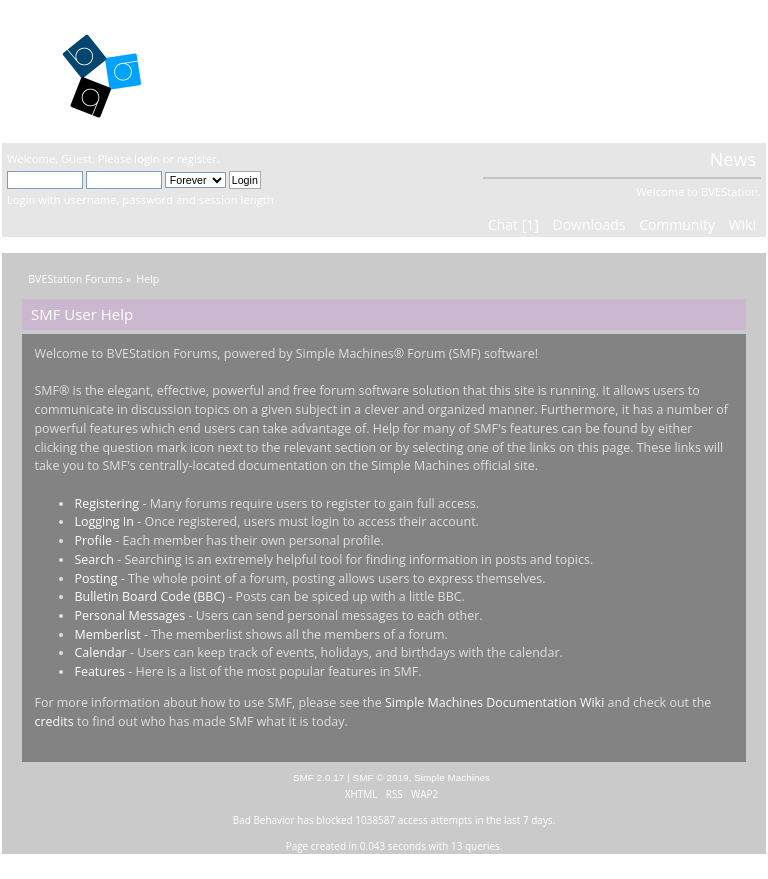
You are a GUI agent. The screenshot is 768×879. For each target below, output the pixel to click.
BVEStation (257, 70)
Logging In (103, 521)
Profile (93, 540)
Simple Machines (452, 777)
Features (99, 671)
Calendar (100, 652)
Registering (106, 503)
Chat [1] (513, 224)
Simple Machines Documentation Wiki (494, 702)
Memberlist (107, 634)
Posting (95, 578)
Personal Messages (129, 615)
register (197, 158)
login (146, 158)
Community (677, 224)
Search (93, 559)
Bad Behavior (264, 820)
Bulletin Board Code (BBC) (149, 596)
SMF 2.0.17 (319, 777)
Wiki (742, 224)
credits (53, 721)
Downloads (588, 224)
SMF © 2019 (381, 777)
